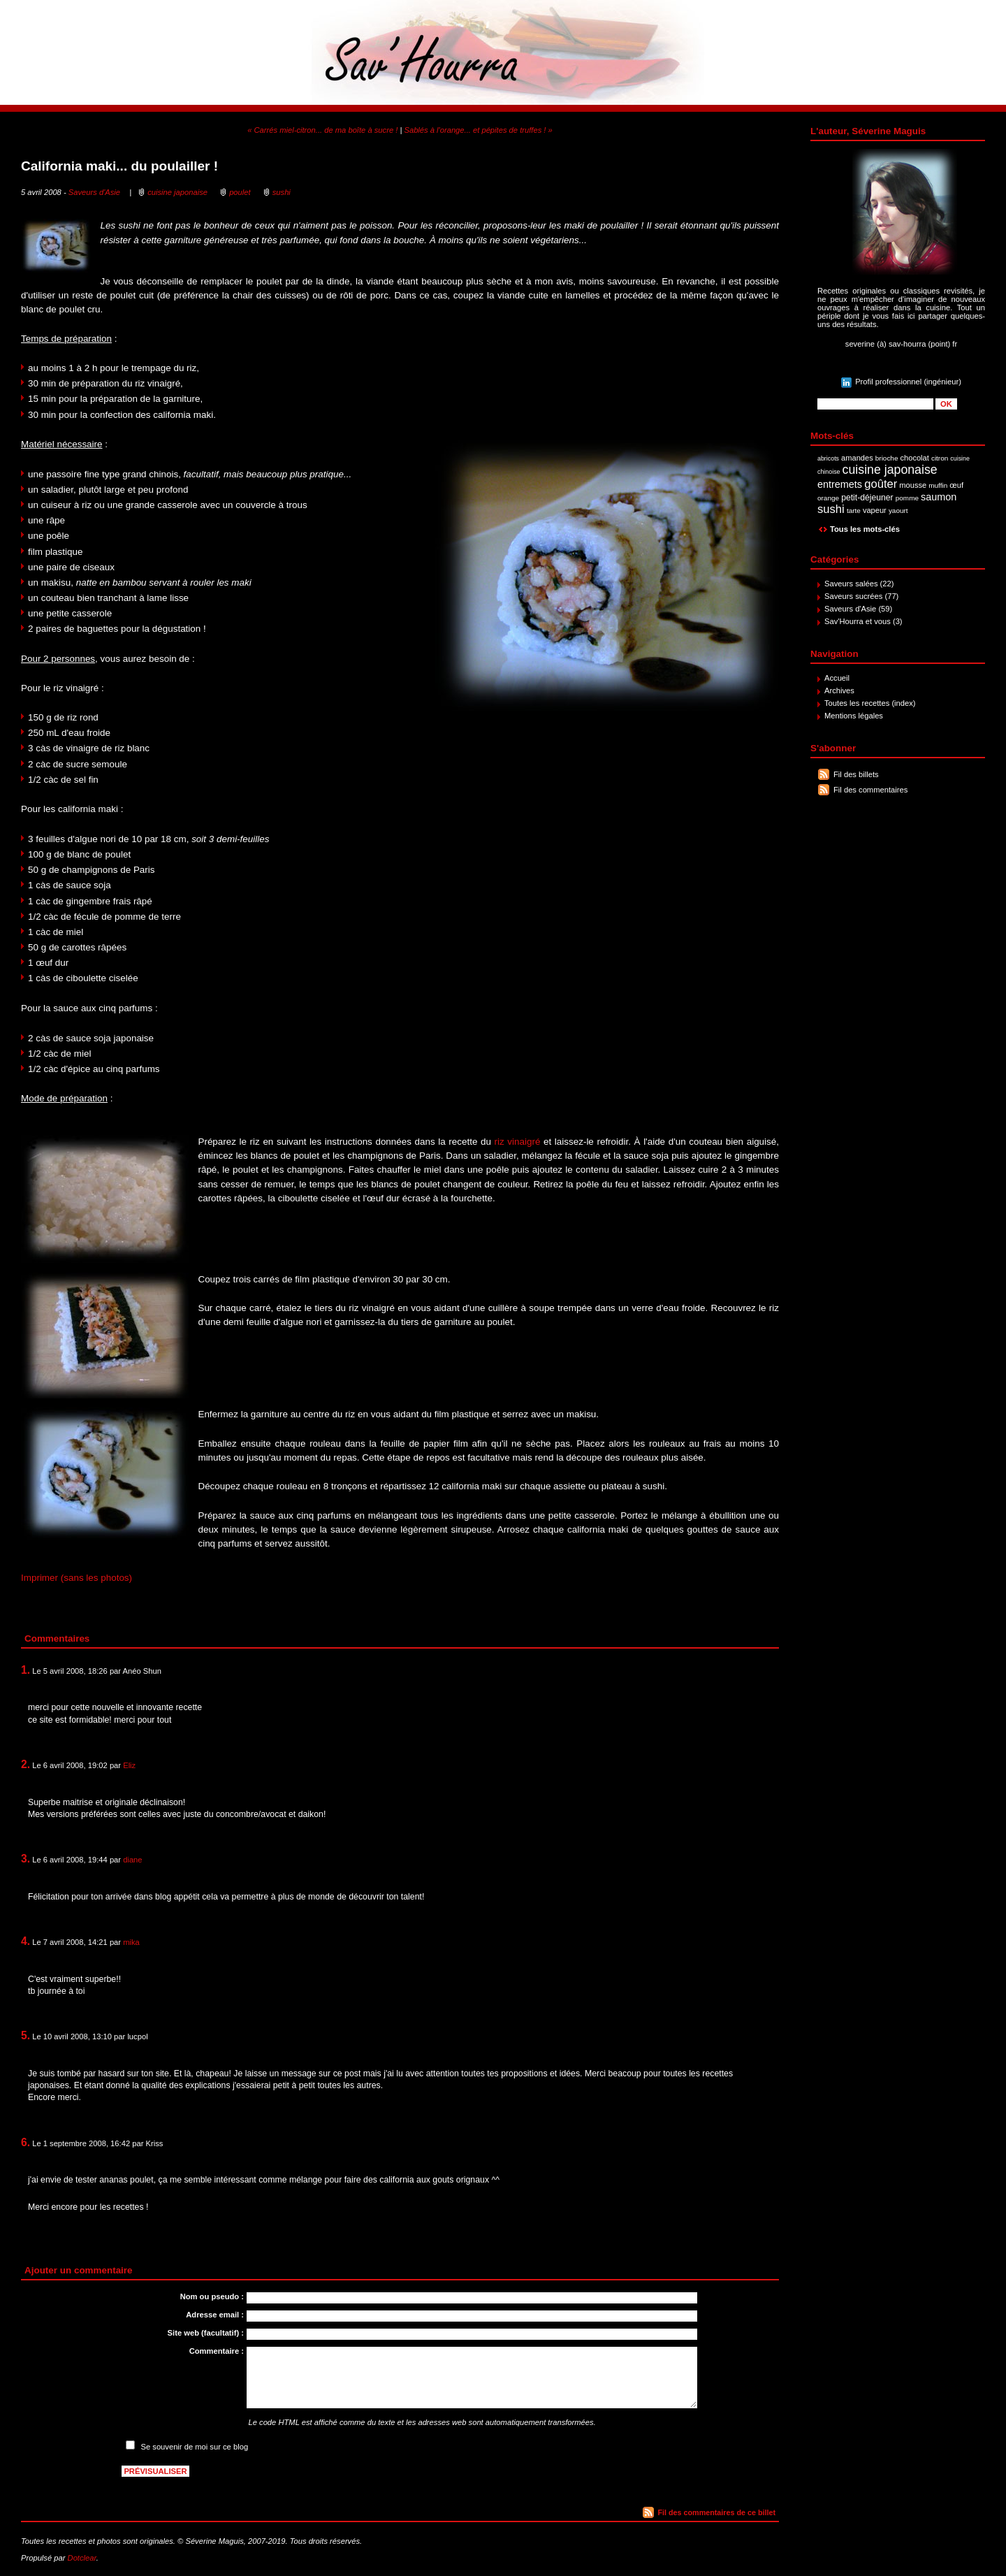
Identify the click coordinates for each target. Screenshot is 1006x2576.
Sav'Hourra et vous (857, 621)
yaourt (898, 510)
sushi (831, 509)
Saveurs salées (851, 583)
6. (25, 2142)
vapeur (875, 510)
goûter (880, 484)
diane (132, 1859)
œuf (956, 485)
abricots (828, 458)
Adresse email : (215, 2314)
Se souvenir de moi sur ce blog (195, 2447)
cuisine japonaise (890, 470)
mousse (912, 485)
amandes (857, 458)
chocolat (915, 458)
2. (25, 1764)
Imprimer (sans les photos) (76, 1577)
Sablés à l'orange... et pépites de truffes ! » (478, 130)
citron (939, 458)
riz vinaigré (518, 1141)
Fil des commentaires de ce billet (716, 2512)
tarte (854, 510)
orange (828, 498)
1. (25, 1670)
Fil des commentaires (870, 790)
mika (131, 1942)
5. (25, 2035)
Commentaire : (216, 2351)
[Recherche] (875, 404)
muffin (937, 485)
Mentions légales (853, 715)
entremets (839, 484)
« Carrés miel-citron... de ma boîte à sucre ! (322, 130)
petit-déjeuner (867, 497)
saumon (938, 496)
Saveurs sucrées (853, 596)
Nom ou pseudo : (212, 2296)
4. (25, 1941)
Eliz (129, 1765)
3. (25, 1859)
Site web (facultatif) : (206, 2333)
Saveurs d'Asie (850, 609)
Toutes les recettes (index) (870, 703)
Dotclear (82, 2558)
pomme (907, 498)
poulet (239, 192)
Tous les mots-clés (865, 529)
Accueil (837, 678)
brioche (886, 458)
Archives (839, 690)
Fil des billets (856, 774)
